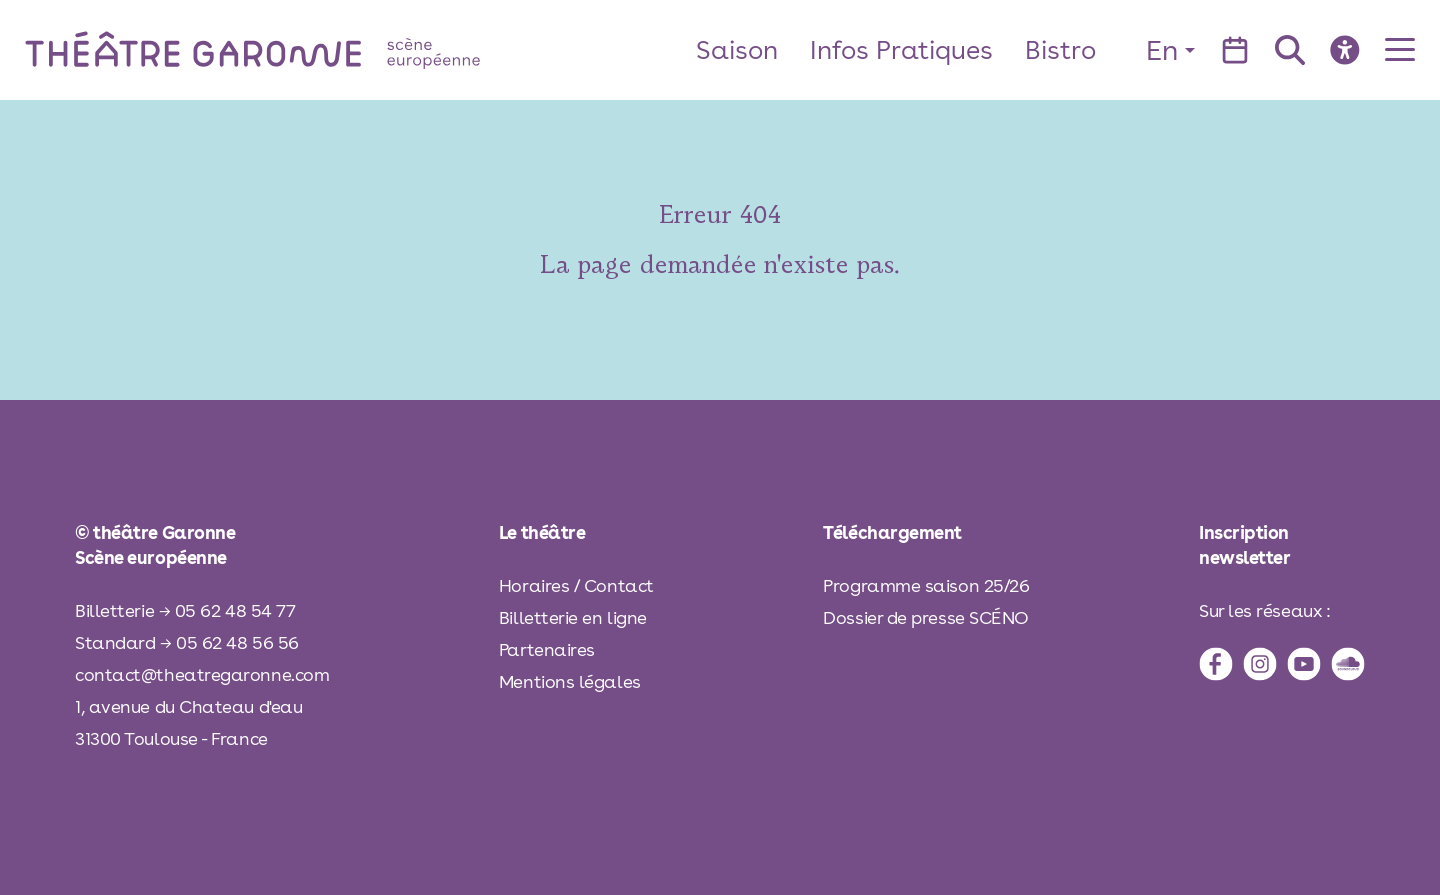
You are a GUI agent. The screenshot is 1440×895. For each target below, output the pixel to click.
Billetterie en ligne (573, 617)
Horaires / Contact (576, 585)
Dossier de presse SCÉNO (926, 617)
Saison (737, 49)
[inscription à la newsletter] (1282, 545)
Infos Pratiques (901, 49)
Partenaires (547, 649)
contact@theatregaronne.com (202, 674)
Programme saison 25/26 (926, 585)
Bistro (1060, 49)
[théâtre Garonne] (281, 49)
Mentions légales (570, 681)
